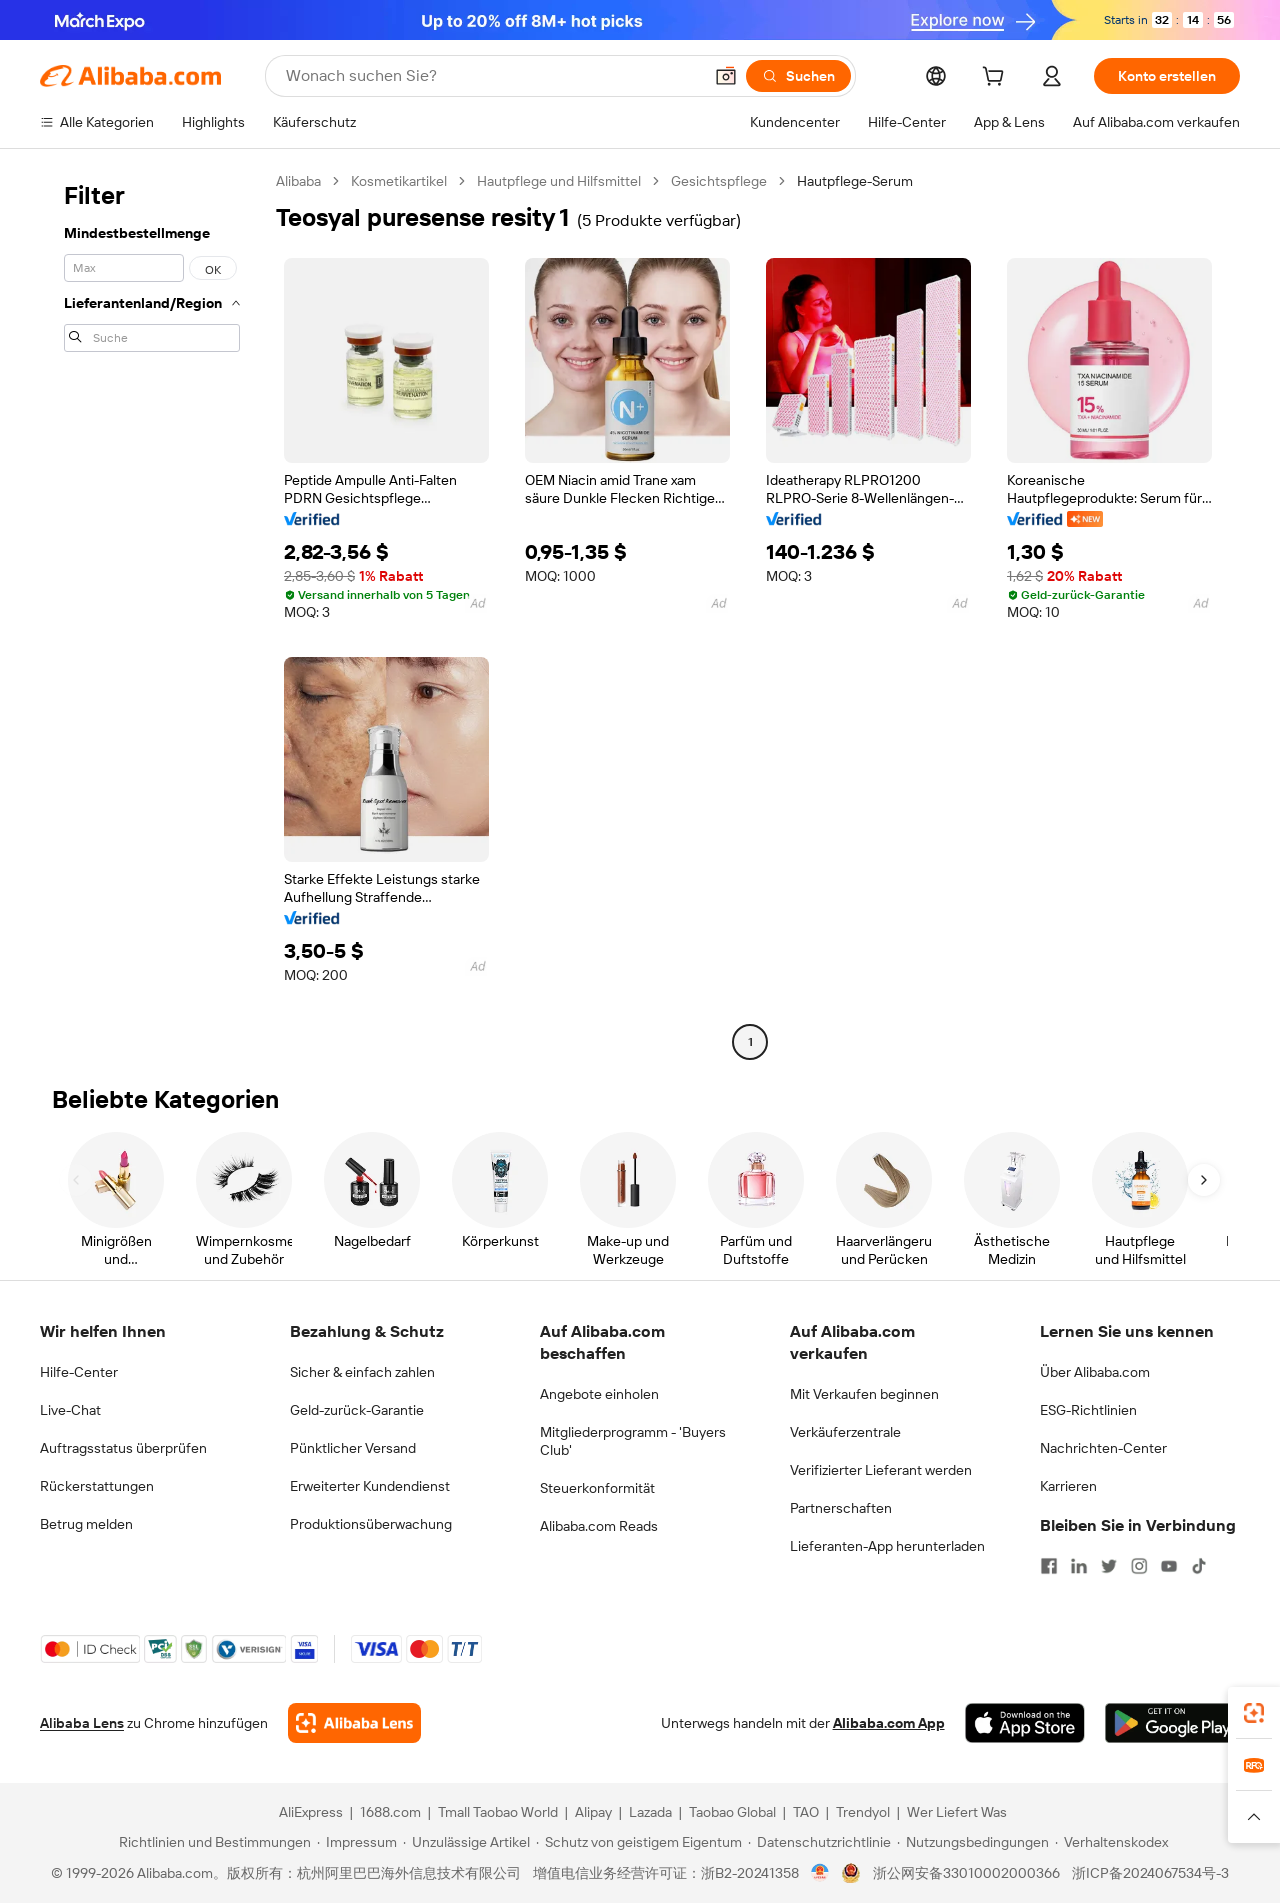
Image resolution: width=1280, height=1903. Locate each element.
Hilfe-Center (79, 1372)
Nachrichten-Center (1103, 1448)
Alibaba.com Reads (599, 1526)
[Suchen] (798, 76)
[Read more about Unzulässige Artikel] (466, 1842)
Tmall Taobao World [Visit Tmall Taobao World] (498, 1812)
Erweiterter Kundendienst (370, 1486)
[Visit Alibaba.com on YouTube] (1169, 1566)
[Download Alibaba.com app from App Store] (1025, 1723)
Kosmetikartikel (399, 181)
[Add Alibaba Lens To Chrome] (354, 1723)
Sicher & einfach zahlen (362, 1372)
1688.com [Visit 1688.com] (390, 1812)
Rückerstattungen (97, 1486)
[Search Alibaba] (492, 76)
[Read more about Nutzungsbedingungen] (973, 1842)
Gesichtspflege (719, 181)
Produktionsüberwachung (371, 1524)
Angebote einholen (599, 1394)
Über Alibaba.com (1095, 1372)
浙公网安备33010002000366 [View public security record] (966, 1873)
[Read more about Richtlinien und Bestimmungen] (212, 1842)
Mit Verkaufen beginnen (864, 1394)
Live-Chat (70, 1410)
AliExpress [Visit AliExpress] (311, 1812)
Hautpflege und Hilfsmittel (559, 181)
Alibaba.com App (889, 1723)
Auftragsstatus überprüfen (123, 1448)
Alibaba (298, 181)
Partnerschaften (841, 1508)
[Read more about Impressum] (357, 1842)
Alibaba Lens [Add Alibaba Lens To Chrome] (82, 1723)
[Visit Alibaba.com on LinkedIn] (1079, 1566)
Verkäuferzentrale (845, 1432)
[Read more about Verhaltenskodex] (1111, 1842)
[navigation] (152, 614)
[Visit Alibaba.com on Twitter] (1109, 1566)
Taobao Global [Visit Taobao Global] (732, 1812)
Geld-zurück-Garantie (357, 1410)
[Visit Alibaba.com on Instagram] (1139, 1566)
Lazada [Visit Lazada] (650, 1812)
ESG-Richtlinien (1088, 1410)
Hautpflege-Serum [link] (855, 181)
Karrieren (1068, 1486)
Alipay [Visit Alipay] (593, 1812)
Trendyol (863, 1812)
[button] (726, 76)
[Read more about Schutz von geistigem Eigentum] (639, 1842)
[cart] (997, 79)
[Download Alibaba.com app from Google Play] (1172, 1723)
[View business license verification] (820, 1873)
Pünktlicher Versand (353, 1448)
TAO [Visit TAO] (806, 1812)
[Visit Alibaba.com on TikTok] (1199, 1566)
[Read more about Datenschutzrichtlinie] (819, 1842)
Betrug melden (86, 1524)
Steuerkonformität (597, 1488)
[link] (1254, 1713)
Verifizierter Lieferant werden (881, 1470)
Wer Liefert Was (957, 1812)
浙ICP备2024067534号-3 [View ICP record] (1150, 1873)
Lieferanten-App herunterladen (887, 1546)
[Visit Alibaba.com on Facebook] (1049, 1566)
